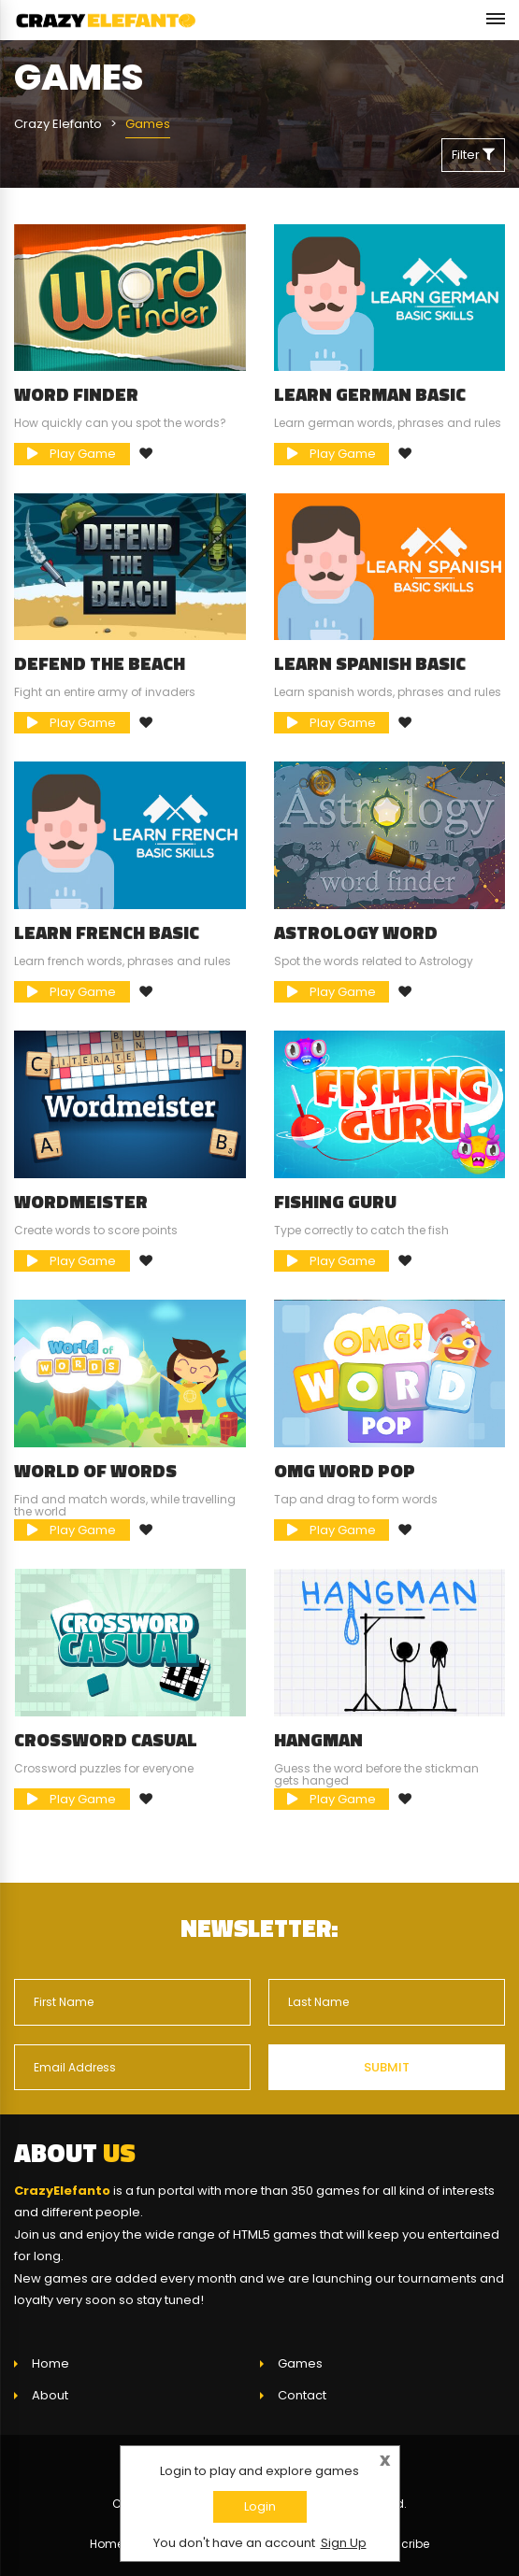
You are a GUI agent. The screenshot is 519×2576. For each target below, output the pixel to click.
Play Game (71, 454)
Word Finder (76, 394)
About (50, 2395)
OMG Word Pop (344, 1471)
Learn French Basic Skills (106, 941)
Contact (302, 2395)
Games (300, 2363)
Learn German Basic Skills (370, 403)
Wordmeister (81, 1202)
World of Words (95, 1471)
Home (50, 2363)
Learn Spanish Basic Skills (370, 672)
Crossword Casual (105, 1740)
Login (260, 2506)
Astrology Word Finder (356, 941)
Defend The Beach (99, 663)
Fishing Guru (335, 1202)
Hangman (318, 1740)
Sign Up (344, 2543)
